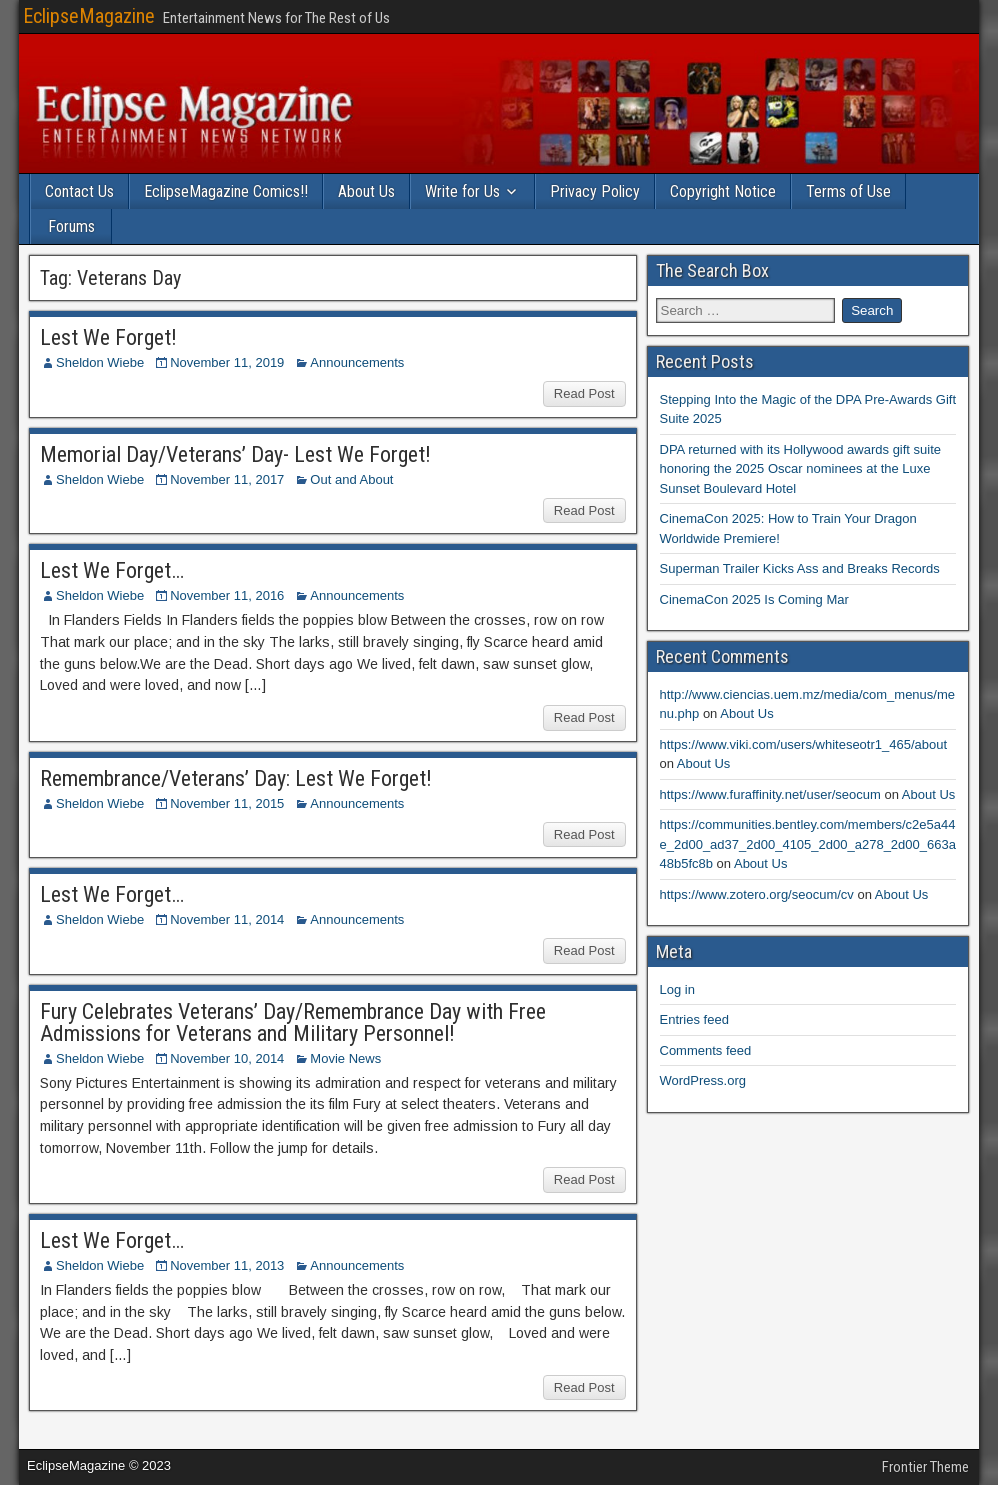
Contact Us (79, 191)
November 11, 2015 (227, 803)
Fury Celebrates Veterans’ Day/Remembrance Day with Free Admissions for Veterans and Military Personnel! (293, 1022)
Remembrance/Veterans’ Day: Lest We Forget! (236, 778)
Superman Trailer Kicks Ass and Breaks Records (800, 568)
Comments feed (706, 1050)
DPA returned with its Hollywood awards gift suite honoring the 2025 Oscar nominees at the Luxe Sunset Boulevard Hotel (801, 469)
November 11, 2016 (227, 595)
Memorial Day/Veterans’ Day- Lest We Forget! (235, 454)
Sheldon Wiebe (100, 362)
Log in (677, 989)
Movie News (345, 1058)
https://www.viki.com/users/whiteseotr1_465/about (804, 744)
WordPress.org (703, 1080)
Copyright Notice (723, 191)
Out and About (351, 479)
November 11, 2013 (227, 1265)
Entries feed (694, 1019)
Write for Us (462, 191)
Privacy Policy (595, 191)
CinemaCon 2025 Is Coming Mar (754, 599)
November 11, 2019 (227, 362)
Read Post (584, 393)
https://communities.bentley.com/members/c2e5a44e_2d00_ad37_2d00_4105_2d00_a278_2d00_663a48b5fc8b (808, 844)
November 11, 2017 (227, 479)
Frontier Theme (925, 1467)
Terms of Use (848, 191)
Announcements (357, 362)
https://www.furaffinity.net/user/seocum (770, 794)
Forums (71, 226)
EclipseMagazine (89, 16)
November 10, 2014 (227, 1058)
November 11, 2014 (227, 919)
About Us (366, 191)
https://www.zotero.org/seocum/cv (757, 894)
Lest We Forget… (112, 570)
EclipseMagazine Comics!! (226, 191)
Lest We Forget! (108, 337)
